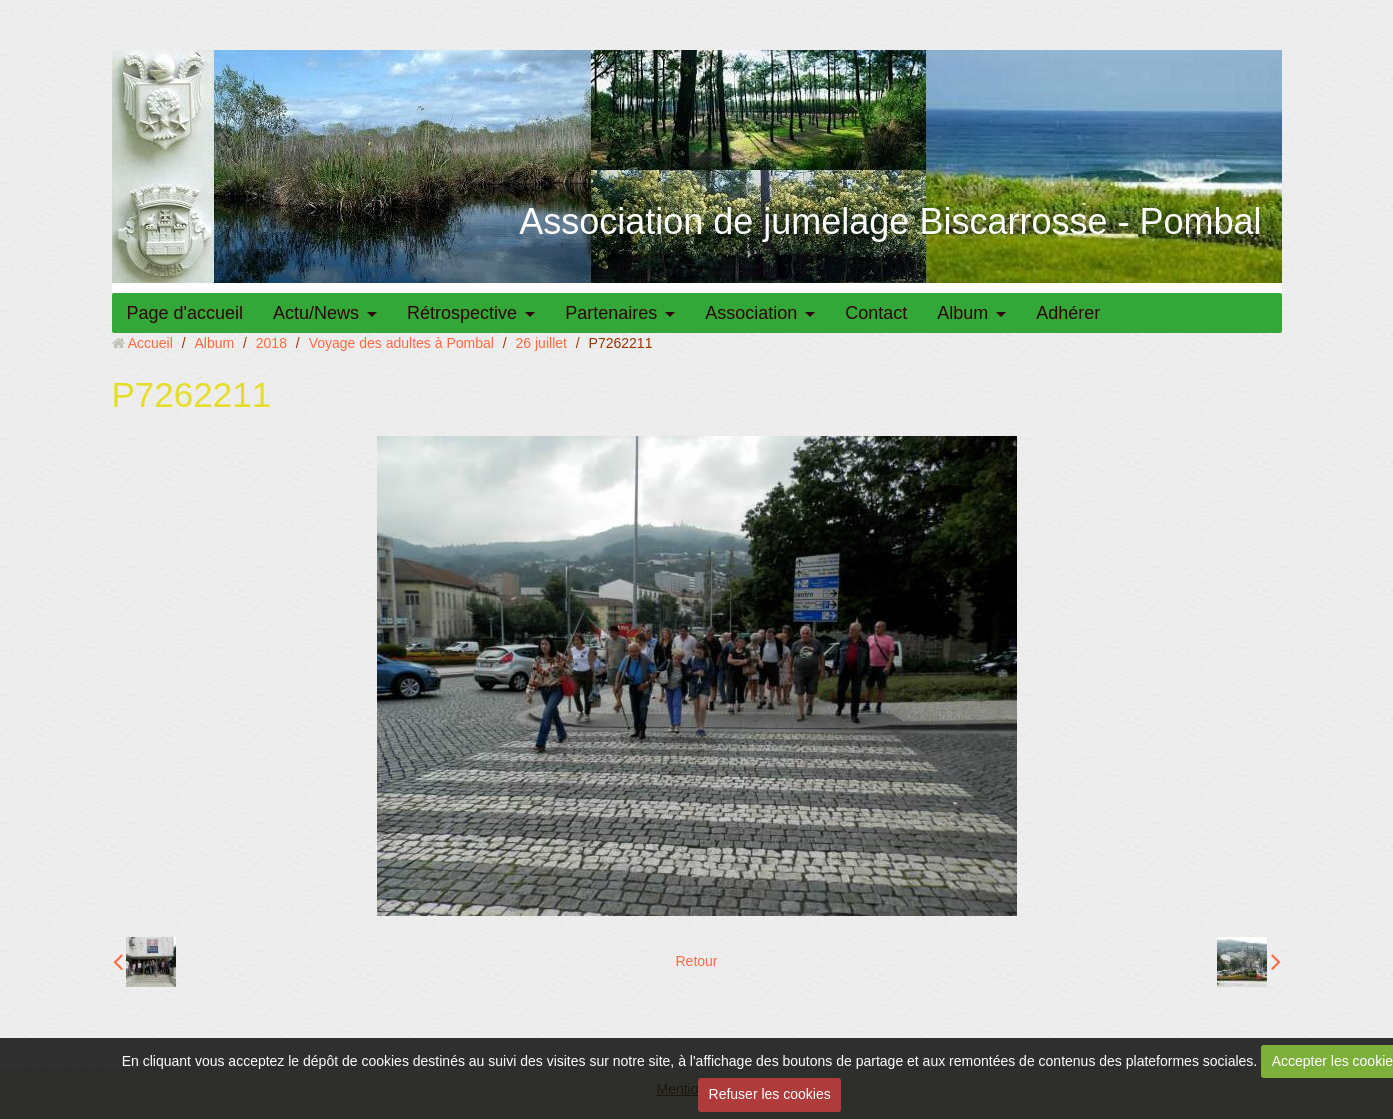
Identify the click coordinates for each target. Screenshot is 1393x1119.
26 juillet (541, 343)
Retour (696, 961)
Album (962, 313)
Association (751, 313)
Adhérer (1068, 313)
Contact (876, 313)
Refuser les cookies (770, 1094)
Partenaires (611, 313)
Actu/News (316, 313)
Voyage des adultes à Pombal (401, 343)
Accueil (150, 343)
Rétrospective (462, 313)
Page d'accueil (185, 313)
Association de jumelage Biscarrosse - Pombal (890, 221)
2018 (271, 343)
